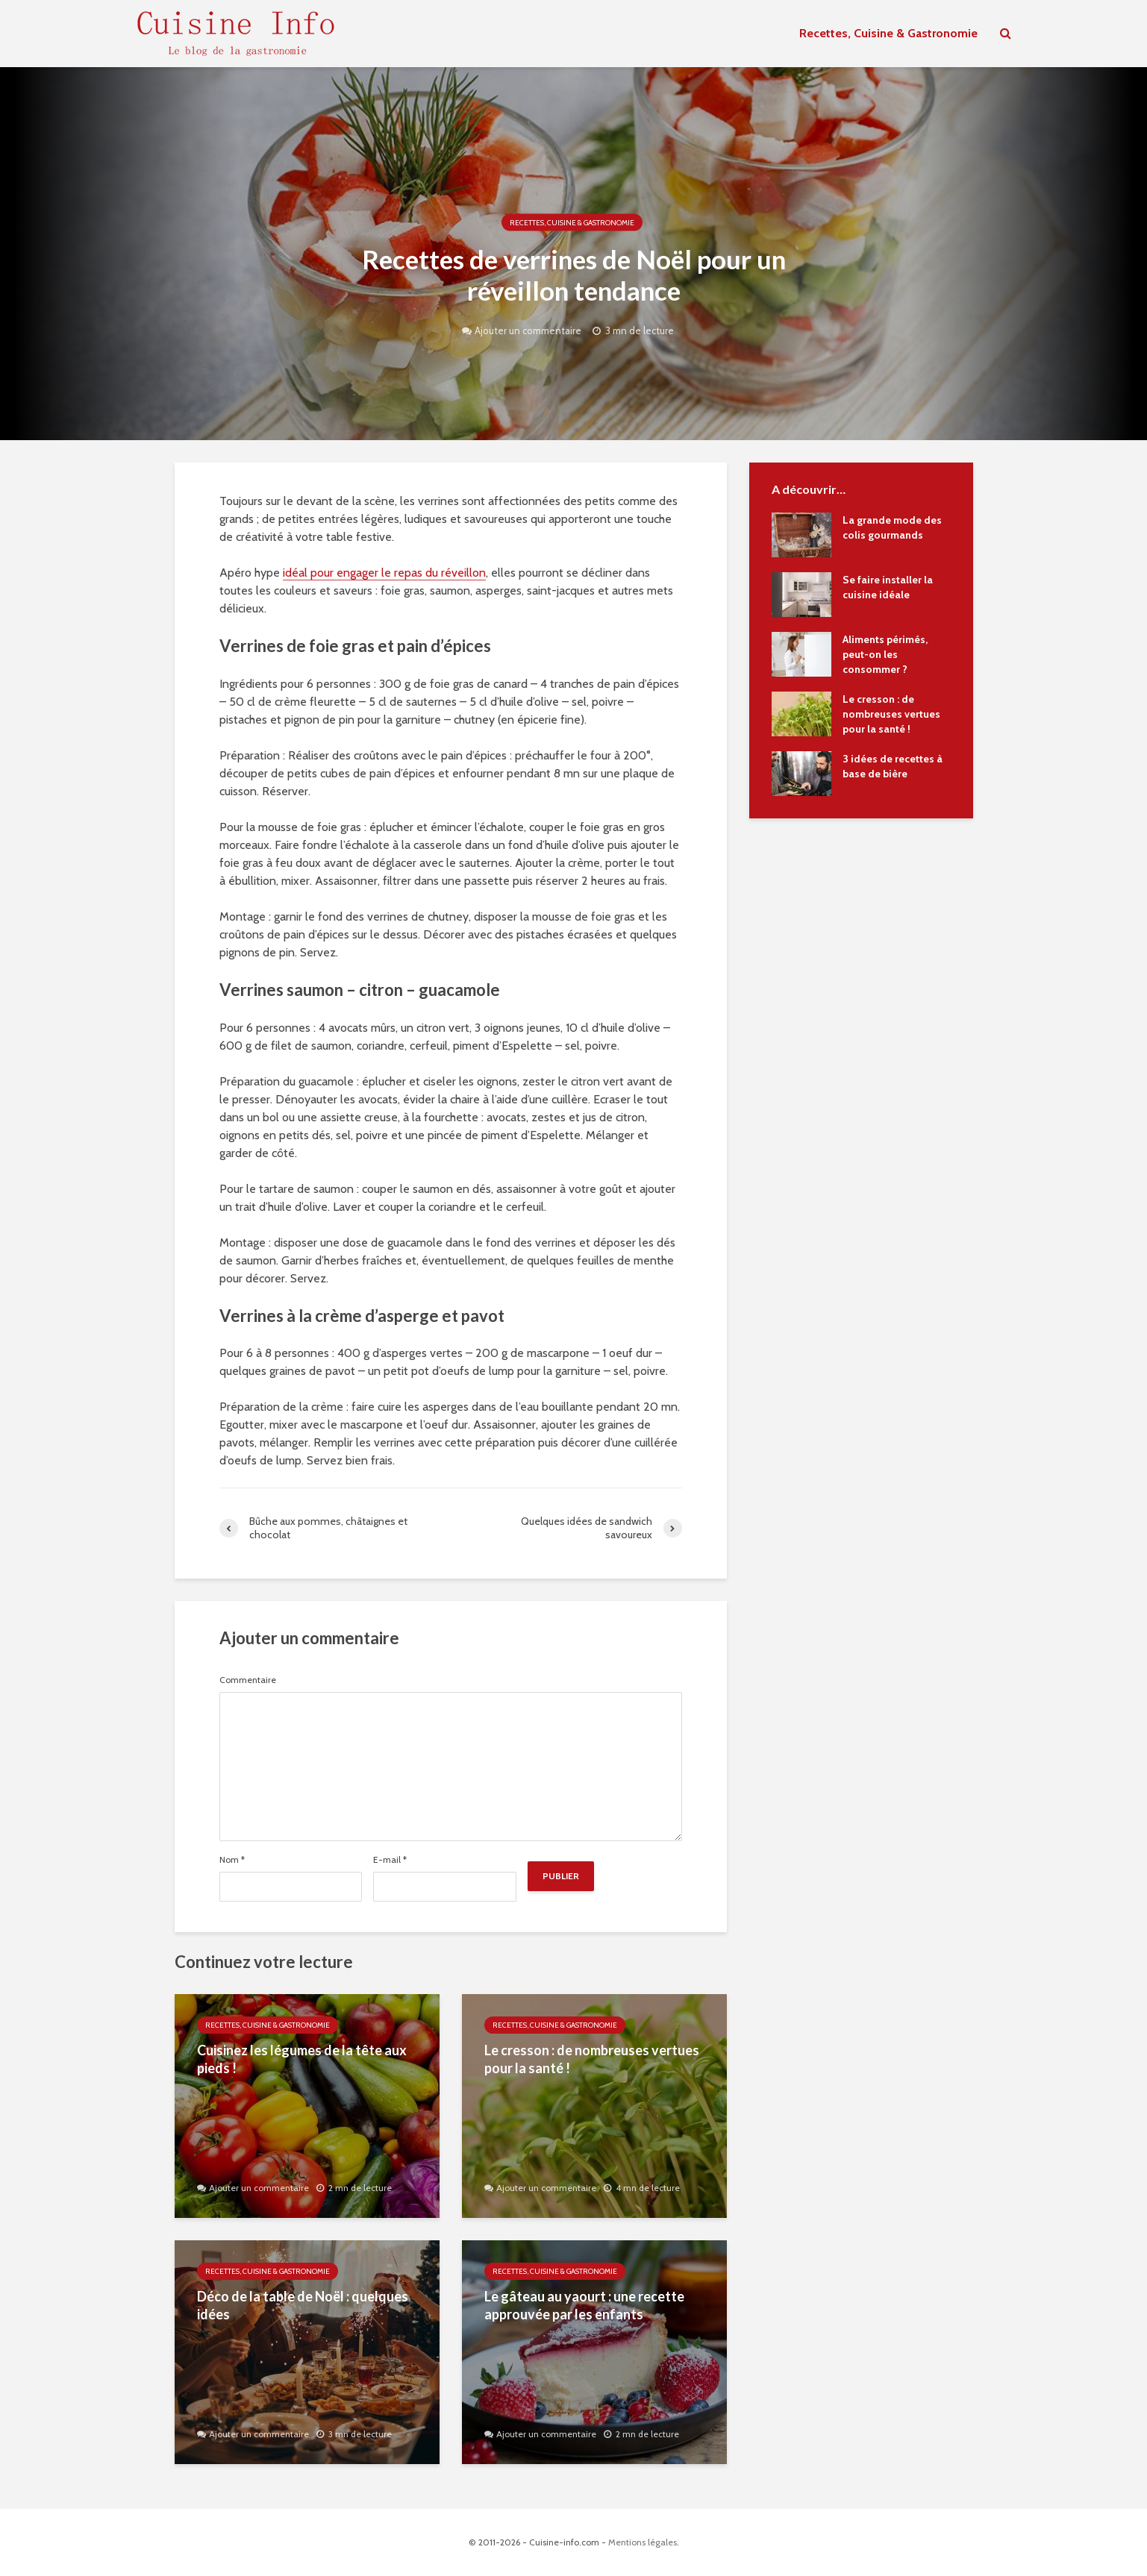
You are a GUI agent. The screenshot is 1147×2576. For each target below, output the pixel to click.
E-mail (390, 1859)
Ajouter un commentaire (528, 330)
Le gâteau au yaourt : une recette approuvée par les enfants (584, 2305)
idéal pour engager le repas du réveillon (384, 572)
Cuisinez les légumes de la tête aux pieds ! (302, 2059)
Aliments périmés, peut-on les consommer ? (885, 654)
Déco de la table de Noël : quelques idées (302, 2305)
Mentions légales (642, 2542)
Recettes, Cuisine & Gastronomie (888, 33)
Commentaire (247, 1680)
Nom (232, 1859)
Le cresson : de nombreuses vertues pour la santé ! (591, 2059)
